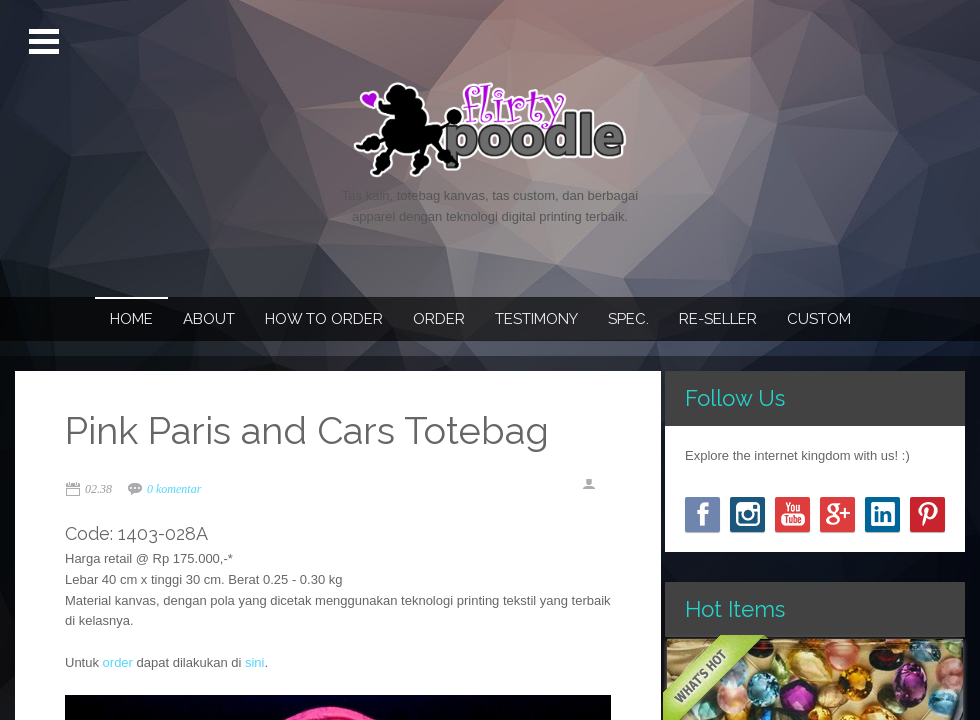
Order (439, 319)
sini (255, 662)
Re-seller (718, 319)
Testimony (536, 319)
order (118, 662)
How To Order (324, 319)
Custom (819, 319)
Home (131, 319)
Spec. (628, 319)
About (209, 319)
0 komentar (174, 489)
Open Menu (46, 42)
